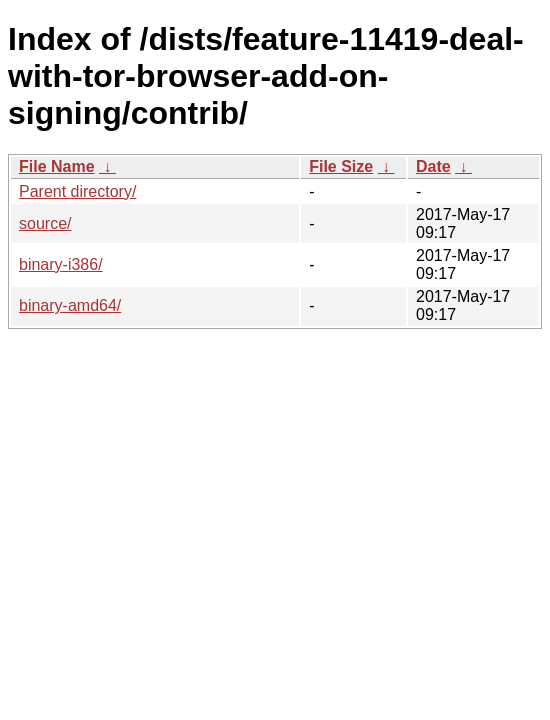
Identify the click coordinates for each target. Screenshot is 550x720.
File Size (341, 166)
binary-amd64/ (70, 305)
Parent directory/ (77, 191)
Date (433, 166)
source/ (45, 223)
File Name (57, 166)
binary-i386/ (61, 264)
